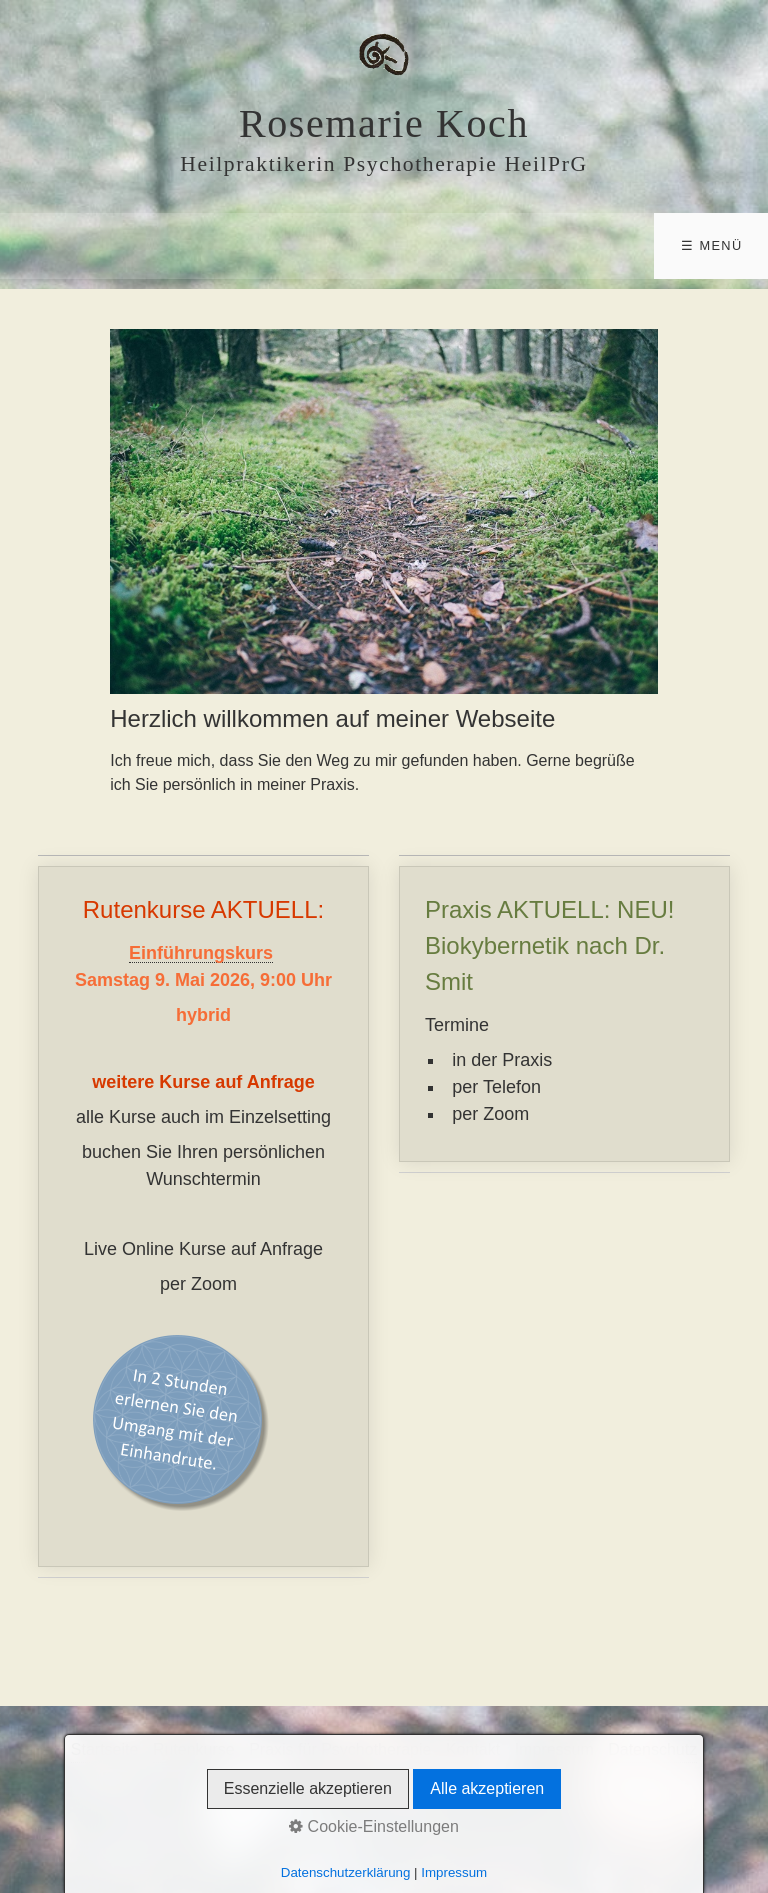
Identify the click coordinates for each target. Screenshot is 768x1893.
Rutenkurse (194, 1749)
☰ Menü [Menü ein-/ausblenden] (711, 245)
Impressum (554, 1749)
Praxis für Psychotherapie (340, 1749)
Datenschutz (652, 1749)
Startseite (105, 1749)
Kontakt (473, 1749)
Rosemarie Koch (384, 123)
